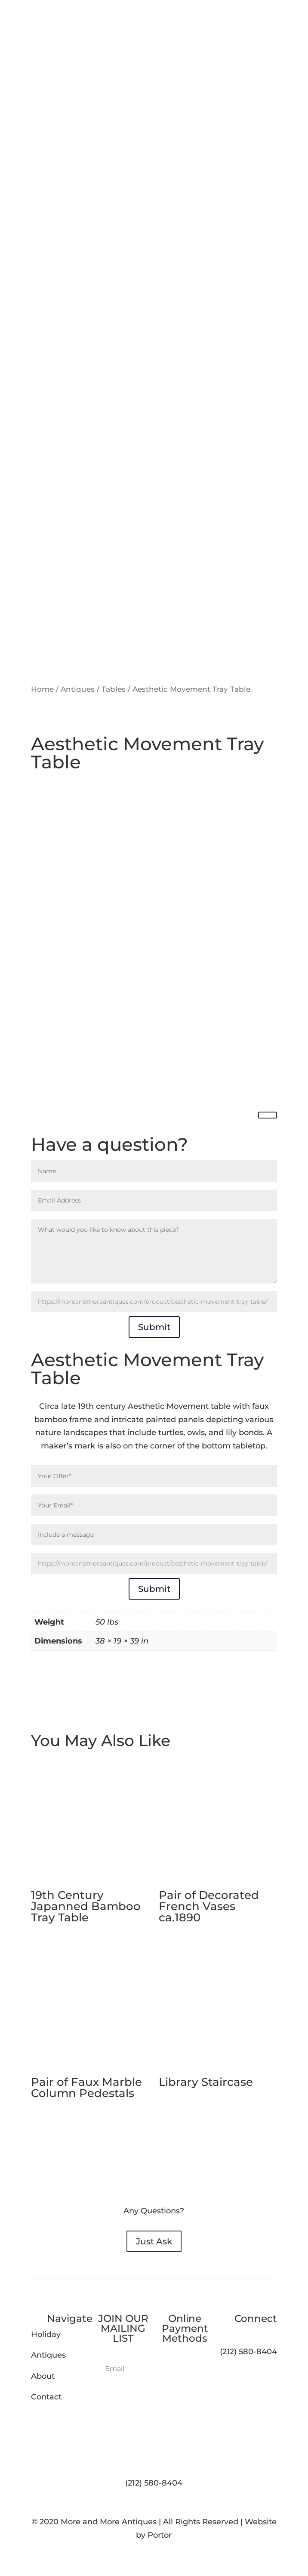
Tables (114, 689)
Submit (154, 1327)
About (43, 2376)
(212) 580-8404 (153, 2483)
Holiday (46, 2334)
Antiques (78, 689)
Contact (46, 2397)
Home (42, 689)
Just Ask (154, 2241)
